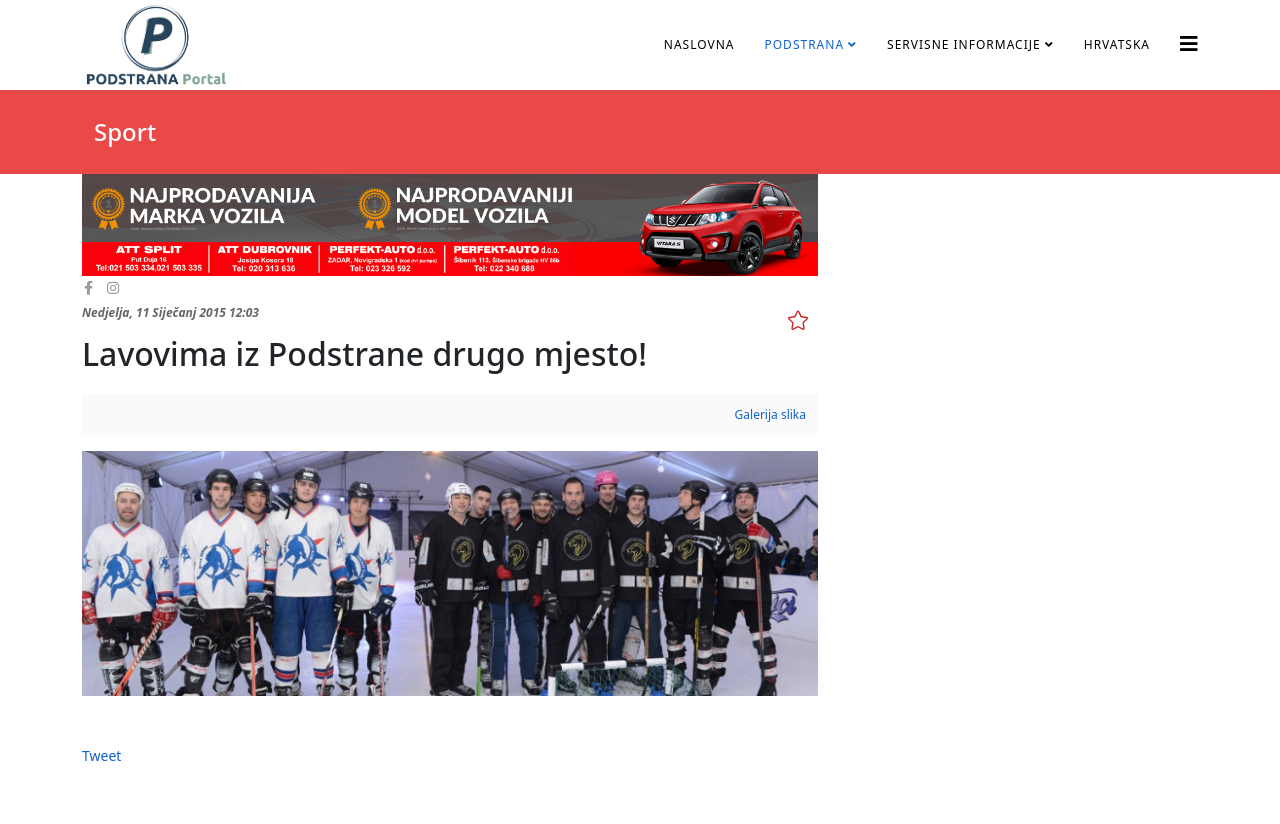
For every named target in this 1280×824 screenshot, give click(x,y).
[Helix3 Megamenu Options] (1189, 43)
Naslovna (699, 44)
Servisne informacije (964, 44)
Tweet (101, 755)
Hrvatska (1117, 44)
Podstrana (804, 44)
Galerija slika (770, 414)
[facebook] (88, 287)
